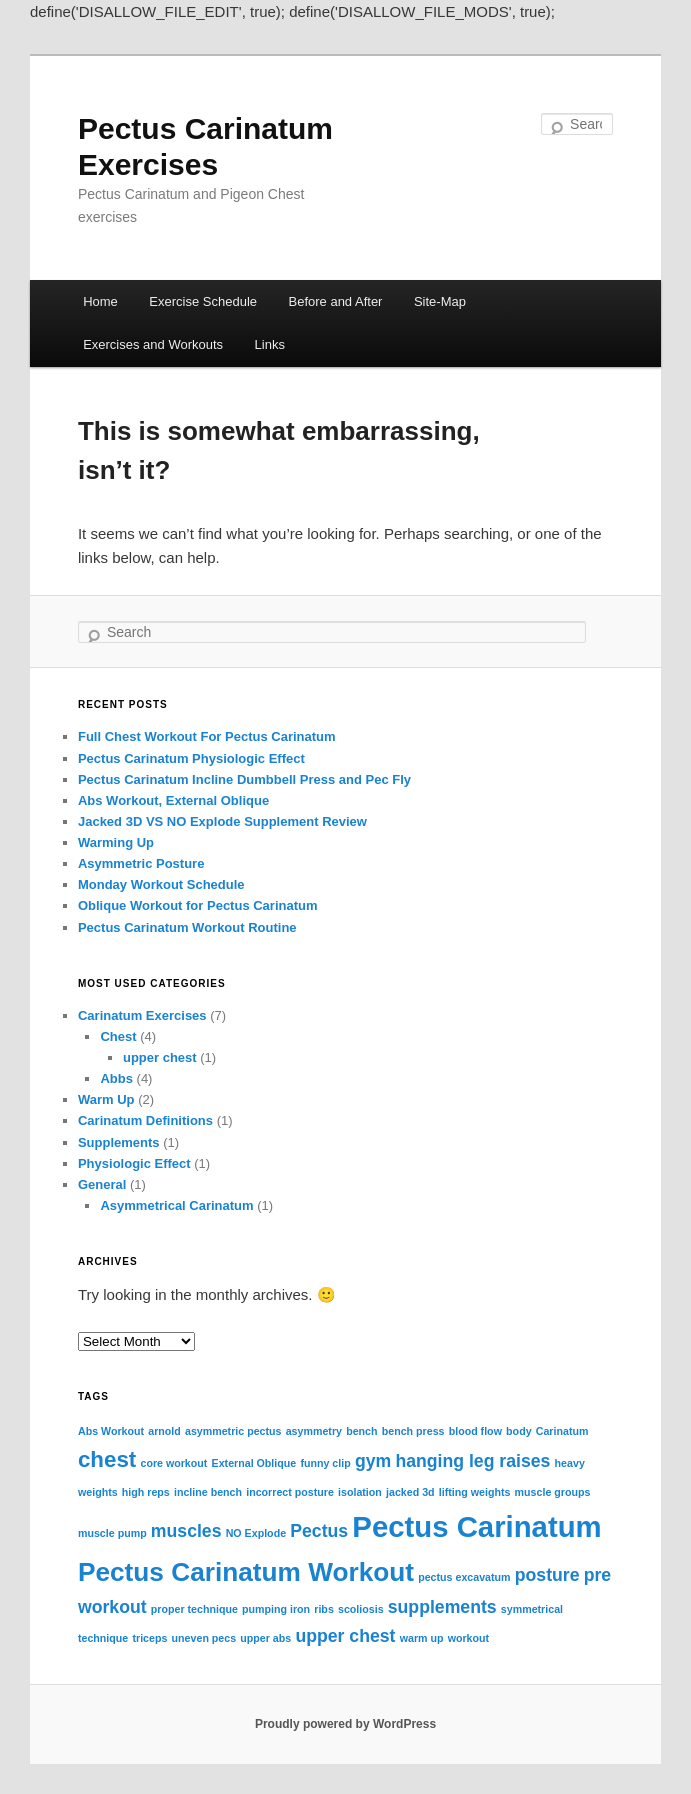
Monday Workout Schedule (161, 884)
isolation (360, 1492)
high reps (146, 1492)
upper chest (160, 1057)
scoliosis (361, 1609)
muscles (186, 1531)
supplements (442, 1607)
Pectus (319, 1531)
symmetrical (532, 1609)
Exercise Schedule (203, 301)
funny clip (325, 1463)
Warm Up (106, 1099)
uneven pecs (204, 1638)
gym (373, 1461)
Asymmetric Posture (141, 863)
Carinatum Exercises (142, 1015)
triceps (149, 1638)
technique (103, 1638)
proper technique (194, 1609)
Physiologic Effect (134, 1163)
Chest (118, 1036)
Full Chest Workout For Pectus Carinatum (207, 736)
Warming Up (116, 842)
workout (468, 1638)
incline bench (208, 1492)
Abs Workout (111, 1431)
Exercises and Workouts (153, 344)
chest (107, 1459)
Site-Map (440, 301)
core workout (173, 1463)
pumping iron (276, 1609)
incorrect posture (290, 1492)
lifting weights (475, 1492)
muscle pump (112, 1533)
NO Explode (256, 1533)
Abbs (116, 1078)
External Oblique (254, 1463)
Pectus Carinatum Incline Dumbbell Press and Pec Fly (244, 779)
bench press (413, 1431)
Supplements (119, 1142)
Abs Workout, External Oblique (173, 800)
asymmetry (314, 1431)
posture (547, 1575)
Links (270, 344)
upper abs (265, 1638)
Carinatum (562, 1431)
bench (361, 1431)
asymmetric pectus (233, 1431)
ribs (324, 1609)
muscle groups (553, 1492)
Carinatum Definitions (145, 1120)
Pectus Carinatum (476, 1526)
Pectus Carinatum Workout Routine (187, 927)
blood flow (475, 1431)
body (518, 1431)
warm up (422, 1638)
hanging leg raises (472, 1461)
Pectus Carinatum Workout (246, 1572)
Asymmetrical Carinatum (176, 1205)
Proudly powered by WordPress (345, 1724)
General (102, 1184)
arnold (164, 1431)
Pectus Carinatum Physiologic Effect (191, 758)
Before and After (336, 301)
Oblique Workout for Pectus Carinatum (198, 905)
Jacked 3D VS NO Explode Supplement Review (222, 821)
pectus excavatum (464, 1577)
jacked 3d (410, 1492)
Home (100, 301)
